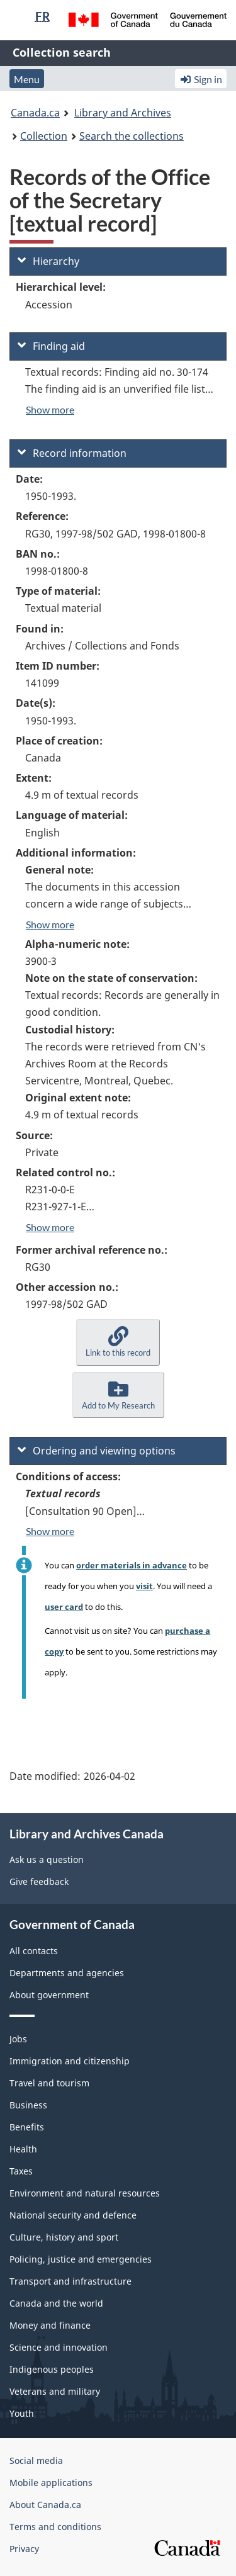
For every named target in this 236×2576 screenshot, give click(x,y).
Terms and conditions (55, 2527)
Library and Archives (122, 113)
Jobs (18, 2039)
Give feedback (39, 1881)
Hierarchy (48, 261)
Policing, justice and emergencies (80, 2259)
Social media (36, 2460)
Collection (43, 136)
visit (144, 1586)
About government (49, 1995)
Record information (72, 453)
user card (64, 1606)
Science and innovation (58, 2347)
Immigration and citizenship (69, 2061)
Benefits (26, 2127)
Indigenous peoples (51, 2369)
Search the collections (131, 136)
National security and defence (73, 2215)
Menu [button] (27, 79)
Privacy (24, 2549)
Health (23, 2149)
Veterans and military (54, 2391)
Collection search (62, 52)
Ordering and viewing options (97, 1451)
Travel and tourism (49, 2083)
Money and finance (50, 2325)
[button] (118, 1342)
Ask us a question (46, 1859)
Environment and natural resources (84, 2193)
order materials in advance (131, 1565)
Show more (50, 409)
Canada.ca (35, 113)
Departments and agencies (66, 1973)
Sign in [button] (200, 79)
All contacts (33, 1951)
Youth (21, 2413)
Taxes (21, 2171)
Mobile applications (51, 2483)
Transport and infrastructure (70, 2281)
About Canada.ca (45, 2505)
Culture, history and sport (63, 2237)
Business (28, 2105)
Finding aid (51, 346)
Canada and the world (56, 2303)
